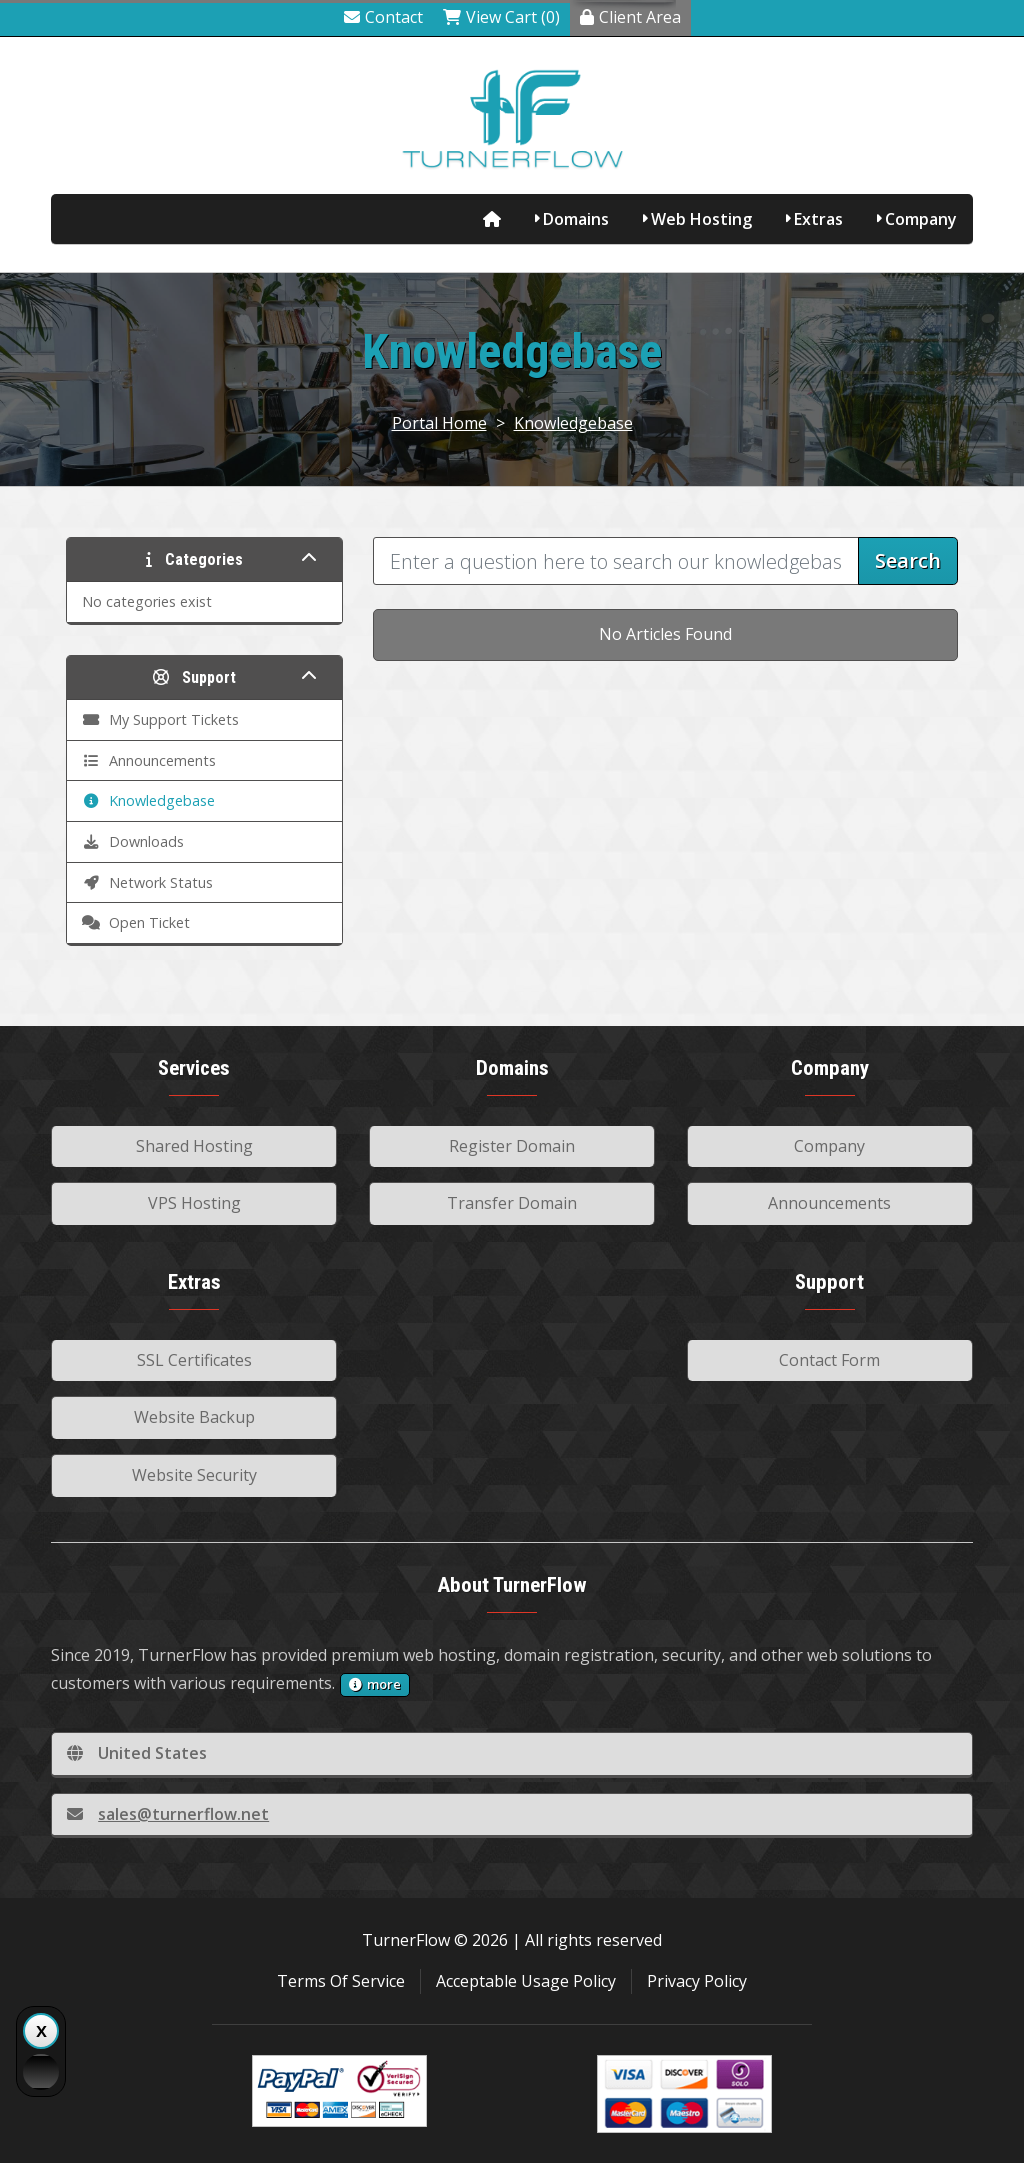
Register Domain (512, 1146)
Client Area (630, 17)
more (375, 1684)
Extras (818, 219)
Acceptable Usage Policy (526, 1981)
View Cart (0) (501, 17)
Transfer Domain (512, 1203)
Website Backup (194, 1417)
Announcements (829, 1203)
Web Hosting (701, 219)
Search (908, 560)
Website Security (194, 1475)
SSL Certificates (194, 1360)
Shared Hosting (194, 1146)
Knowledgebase (573, 423)
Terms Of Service (341, 1981)
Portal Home (439, 423)
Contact (383, 17)
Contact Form (829, 1360)
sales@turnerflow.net (168, 1814)
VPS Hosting (194, 1203)
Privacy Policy (697, 1981)
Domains (576, 219)
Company (921, 219)
